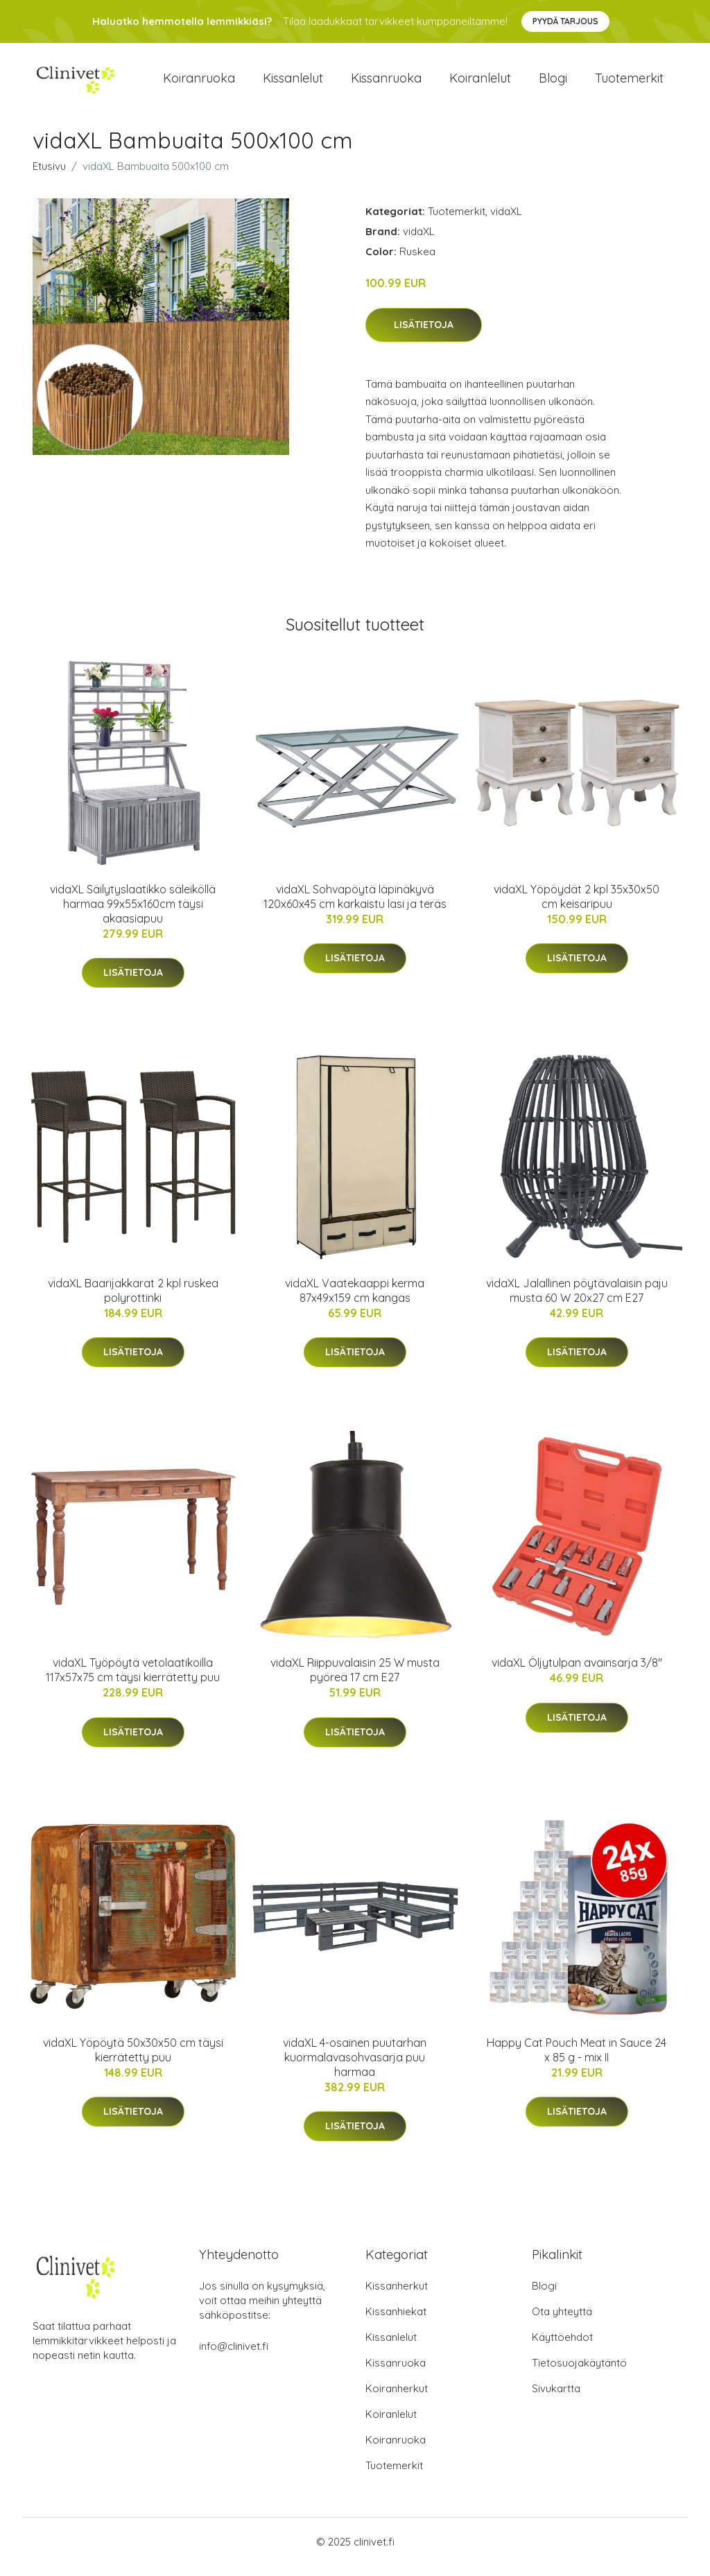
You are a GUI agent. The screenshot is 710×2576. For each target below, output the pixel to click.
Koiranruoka (199, 83)
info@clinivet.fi (233, 2356)
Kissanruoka (386, 83)
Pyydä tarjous (565, 21)
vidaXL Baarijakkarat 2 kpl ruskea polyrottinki (133, 1300)
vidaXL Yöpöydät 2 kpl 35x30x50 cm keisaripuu (576, 906)
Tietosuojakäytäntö (579, 2373)
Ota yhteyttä (562, 2321)
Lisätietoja (423, 334)
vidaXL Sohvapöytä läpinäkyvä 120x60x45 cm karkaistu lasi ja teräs (355, 906)
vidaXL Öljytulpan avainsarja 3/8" (577, 1672)
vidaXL (506, 220)
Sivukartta (556, 2398)
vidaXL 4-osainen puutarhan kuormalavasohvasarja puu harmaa (354, 2066)
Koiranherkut (396, 2398)
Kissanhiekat (395, 2321)
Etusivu (49, 175)
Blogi (553, 83)
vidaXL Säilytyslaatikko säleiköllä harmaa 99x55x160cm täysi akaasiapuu (133, 913)
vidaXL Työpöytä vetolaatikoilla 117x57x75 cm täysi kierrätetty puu (133, 1679)
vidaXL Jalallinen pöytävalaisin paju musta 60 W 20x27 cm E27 (577, 1300)
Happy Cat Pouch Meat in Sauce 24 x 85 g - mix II (576, 2059)
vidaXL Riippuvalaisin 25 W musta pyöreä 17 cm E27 (355, 1679)
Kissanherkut (396, 2296)
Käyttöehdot (562, 2347)
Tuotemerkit (629, 83)
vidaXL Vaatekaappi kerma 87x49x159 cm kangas (354, 1300)
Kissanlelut (293, 83)
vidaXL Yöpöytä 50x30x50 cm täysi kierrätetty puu (133, 2059)
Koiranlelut (480, 83)
